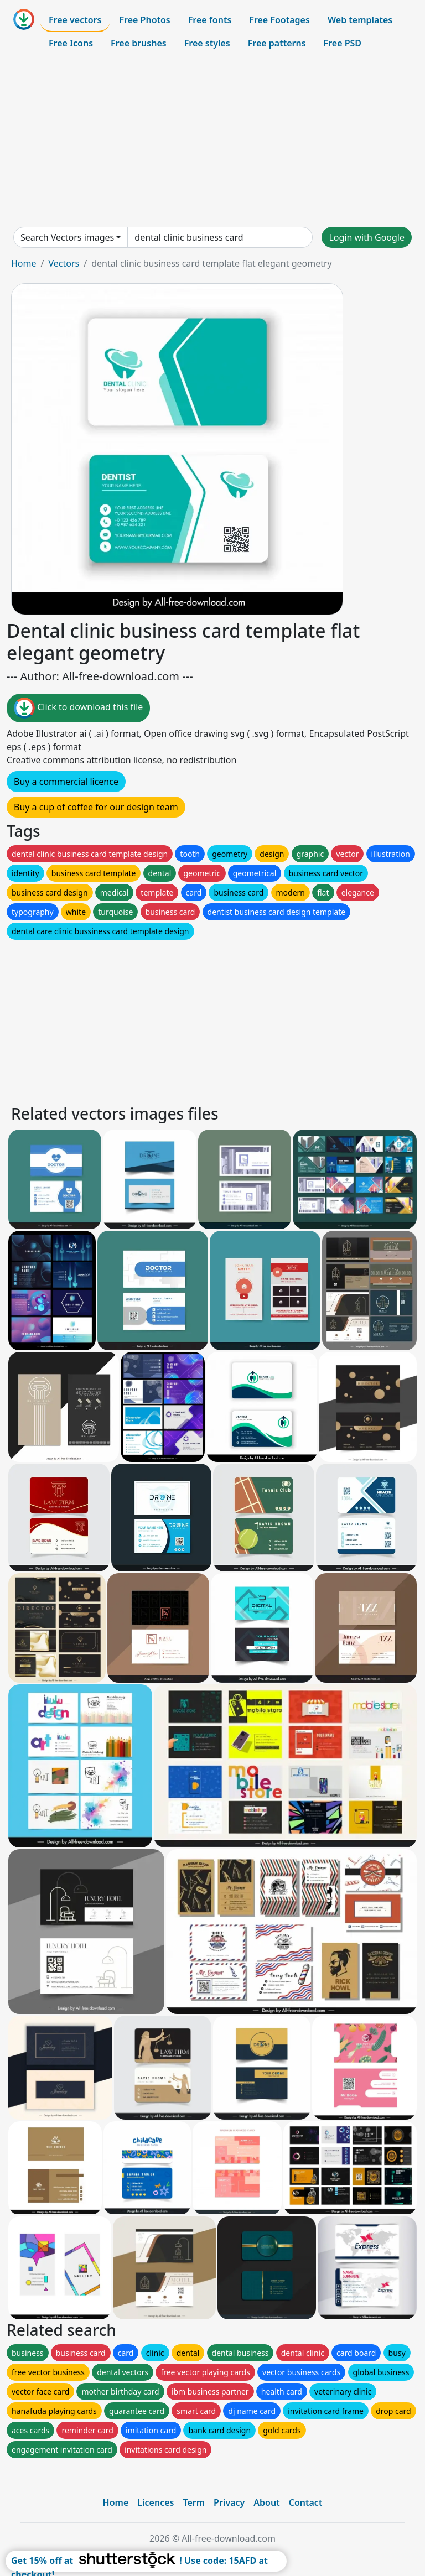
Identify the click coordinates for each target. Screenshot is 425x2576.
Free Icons (71, 43)
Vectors (63, 263)
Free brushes (139, 43)
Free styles (207, 43)
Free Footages (279, 20)
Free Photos (144, 20)
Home (24, 263)
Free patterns (277, 43)
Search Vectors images (67, 237)
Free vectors (75, 20)
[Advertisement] (212, 140)
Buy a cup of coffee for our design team (96, 807)
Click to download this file (78, 708)
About (266, 2502)
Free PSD (342, 43)
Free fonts (210, 20)
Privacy (229, 2502)
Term (194, 2502)
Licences (155, 2502)
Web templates (360, 20)
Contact (306, 2502)
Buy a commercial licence (66, 782)
